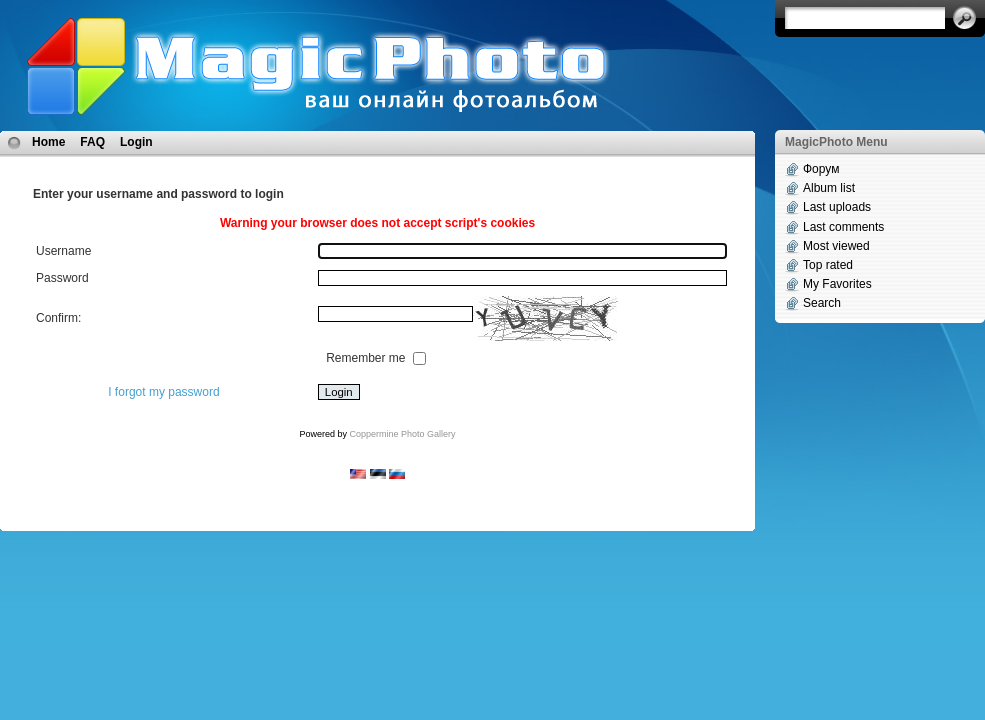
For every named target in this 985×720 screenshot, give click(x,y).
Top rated (828, 265)
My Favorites (837, 284)
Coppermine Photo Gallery (402, 434)
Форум (821, 169)
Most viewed (836, 246)
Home (48, 142)
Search (822, 303)
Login (136, 142)
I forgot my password (163, 392)
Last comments (843, 227)
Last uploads (837, 207)
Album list (829, 188)
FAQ (92, 142)
